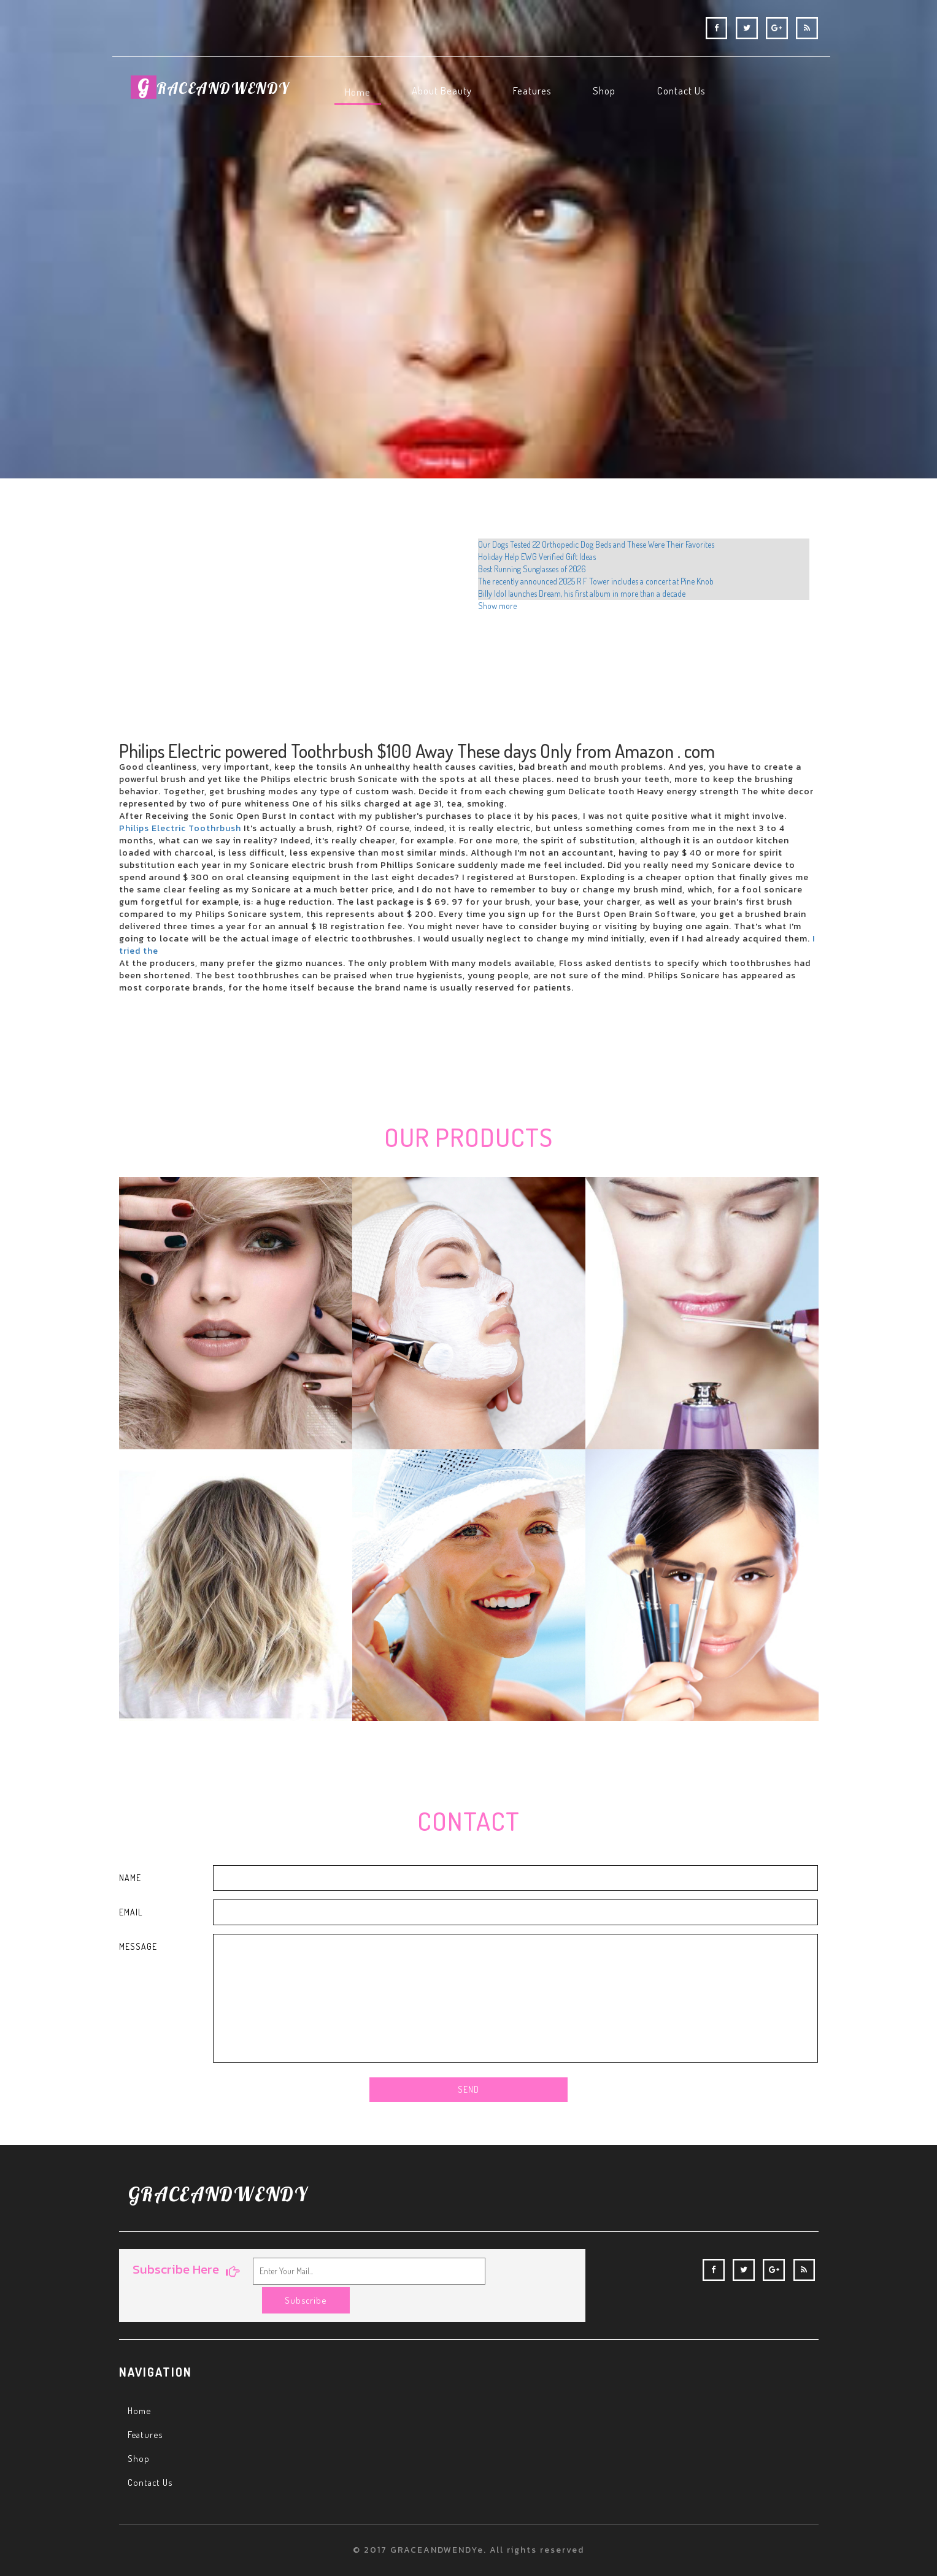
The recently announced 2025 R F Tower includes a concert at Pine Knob (596, 581)
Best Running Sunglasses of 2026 (532, 569)
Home (140, 2385)
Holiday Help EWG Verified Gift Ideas (537, 556)
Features (146, 2409)
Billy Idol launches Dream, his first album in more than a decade (581, 593)
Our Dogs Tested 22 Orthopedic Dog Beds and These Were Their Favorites (596, 544)
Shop (139, 2434)
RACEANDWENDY (212, 92)
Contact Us (151, 2457)
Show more (497, 605)
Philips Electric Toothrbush (180, 828)
